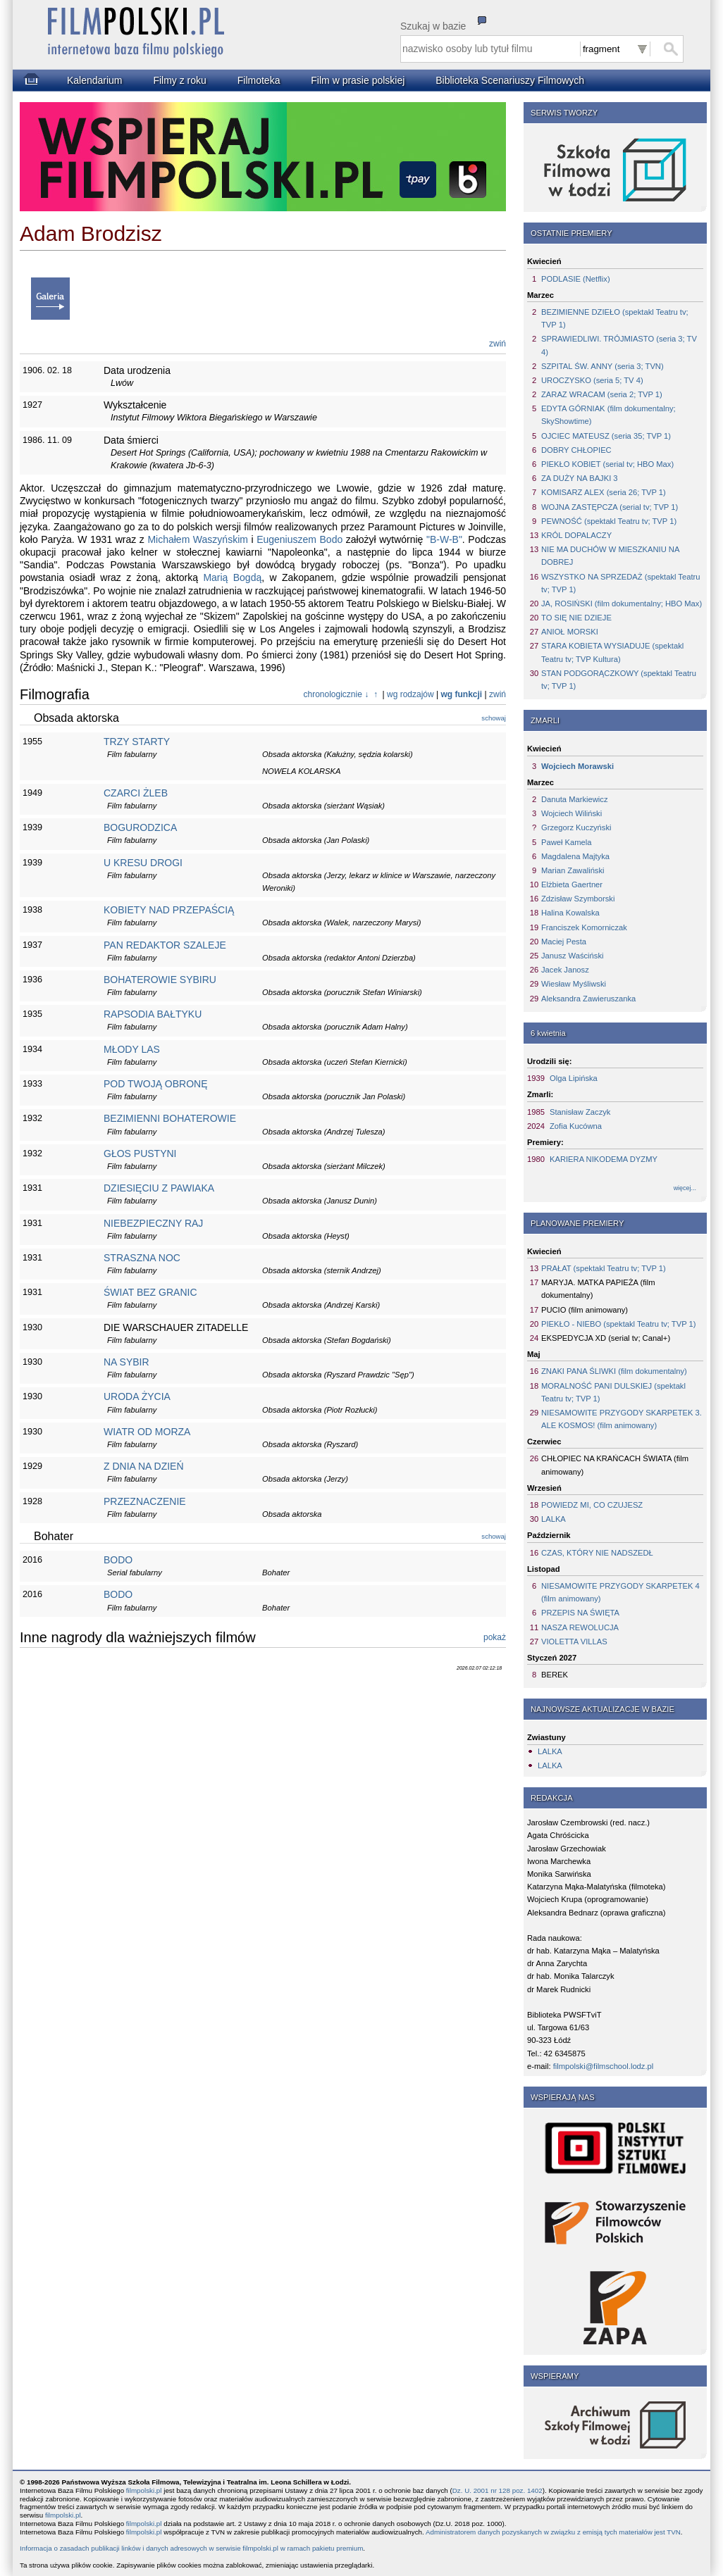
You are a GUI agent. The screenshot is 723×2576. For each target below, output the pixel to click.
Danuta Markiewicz (574, 799)
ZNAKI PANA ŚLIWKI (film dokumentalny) (614, 1371)
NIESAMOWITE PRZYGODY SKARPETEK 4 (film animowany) (620, 1592)
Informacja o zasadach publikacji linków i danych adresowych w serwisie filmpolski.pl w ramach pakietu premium (191, 2548)
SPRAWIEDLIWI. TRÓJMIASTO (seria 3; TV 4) (619, 345)
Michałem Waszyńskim (197, 539)
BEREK (554, 1674)
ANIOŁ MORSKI (569, 631)
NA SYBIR (126, 1362)
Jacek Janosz (565, 969)
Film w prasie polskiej (357, 80)
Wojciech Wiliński (571, 813)
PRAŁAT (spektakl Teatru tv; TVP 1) (603, 1268)
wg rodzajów (410, 694)
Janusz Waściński (572, 955)
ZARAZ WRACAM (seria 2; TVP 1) (601, 394)
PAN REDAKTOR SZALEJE (165, 945)
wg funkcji (462, 694)
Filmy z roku (179, 80)
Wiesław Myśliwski (573, 984)
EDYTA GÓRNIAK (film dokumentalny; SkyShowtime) (608, 414)
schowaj (493, 718)
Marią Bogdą (232, 577)
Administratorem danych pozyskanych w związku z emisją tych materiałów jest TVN (553, 2532)
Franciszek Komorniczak (584, 927)
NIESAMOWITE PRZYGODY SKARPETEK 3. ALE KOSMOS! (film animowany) (621, 1419)
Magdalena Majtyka (575, 856)
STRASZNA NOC (142, 1257)
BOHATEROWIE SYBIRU (160, 979)
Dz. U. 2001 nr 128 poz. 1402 (497, 2490)
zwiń (497, 344)
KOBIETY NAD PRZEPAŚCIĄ (169, 909)
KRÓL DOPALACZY (576, 535)
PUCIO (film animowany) (584, 1310)
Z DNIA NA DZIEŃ (144, 1466)
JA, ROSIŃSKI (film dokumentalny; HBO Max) (621, 603)
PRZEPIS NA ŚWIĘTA (580, 1612)
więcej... (685, 1188)
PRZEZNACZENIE (145, 1501)
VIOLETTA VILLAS (574, 1641)
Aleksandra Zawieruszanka (588, 998)
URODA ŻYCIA (137, 1396)
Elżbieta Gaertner (571, 884)
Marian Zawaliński (573, 870)
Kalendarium (95, 80)
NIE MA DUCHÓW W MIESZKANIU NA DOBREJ (610, 555)
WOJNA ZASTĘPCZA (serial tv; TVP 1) (609, 507)
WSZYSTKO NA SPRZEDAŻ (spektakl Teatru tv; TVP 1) (620, 583)
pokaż (494, 1637)
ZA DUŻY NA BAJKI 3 (579, 478)
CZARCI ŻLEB (136, 793)
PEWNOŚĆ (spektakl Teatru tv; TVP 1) (608, 521)
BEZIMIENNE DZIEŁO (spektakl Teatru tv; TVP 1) (614, 318)
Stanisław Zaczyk (580, 1112)
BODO (118, 1559)
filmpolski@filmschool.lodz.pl (603, 2066)
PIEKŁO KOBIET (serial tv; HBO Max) (607, 464)
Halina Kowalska (570, 912)
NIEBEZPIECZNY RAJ (153, 1223)
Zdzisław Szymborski (577, 898)
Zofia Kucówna (576, 1126)
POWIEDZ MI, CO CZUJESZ (592, 1505)
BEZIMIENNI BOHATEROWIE (170, 1118)
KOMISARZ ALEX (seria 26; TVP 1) (603, 492)
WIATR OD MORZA (147, 1431)
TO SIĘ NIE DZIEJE (576, 617)
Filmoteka (258, 80)
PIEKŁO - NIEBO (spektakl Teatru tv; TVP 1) (618, 1324)
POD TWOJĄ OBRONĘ (156, 1083)
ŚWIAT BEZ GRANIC (150, 1292)
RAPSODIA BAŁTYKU (153, 1014)
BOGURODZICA (140, 827)
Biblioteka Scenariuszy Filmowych (509, 80)
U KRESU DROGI (143, 862)
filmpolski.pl (144, 2490)
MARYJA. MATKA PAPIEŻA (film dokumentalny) (598, 1288)
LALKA (553, 1519)
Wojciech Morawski (577, 766)
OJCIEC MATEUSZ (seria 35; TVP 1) (606, 436)
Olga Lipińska (574, 1078)
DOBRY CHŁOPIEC (576, 450)
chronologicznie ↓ (337, 694)
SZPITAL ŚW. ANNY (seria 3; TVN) (602, 366)
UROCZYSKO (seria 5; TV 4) (592, 380)
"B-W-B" (444, 539)
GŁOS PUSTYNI (140, 1153)
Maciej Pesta (563, 941)
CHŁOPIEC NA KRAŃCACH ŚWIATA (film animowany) (614, 1464)
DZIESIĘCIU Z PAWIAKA (159, 1188)
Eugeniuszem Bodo (299, 539)
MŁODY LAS (132, 1049)
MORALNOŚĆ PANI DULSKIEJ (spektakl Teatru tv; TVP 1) (613, 1392)
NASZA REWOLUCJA (580, 1627)
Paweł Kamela (566, 842)
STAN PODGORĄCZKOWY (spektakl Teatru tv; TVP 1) (618, 679)
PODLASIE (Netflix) (575, 279)
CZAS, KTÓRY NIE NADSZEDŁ (597, 1553)
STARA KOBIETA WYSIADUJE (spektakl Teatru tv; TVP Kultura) (612, 652)
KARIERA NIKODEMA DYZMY (603, 1159)
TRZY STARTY (137, 741)
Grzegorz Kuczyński (576, 827)
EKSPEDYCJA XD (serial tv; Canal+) (605, 1338)
